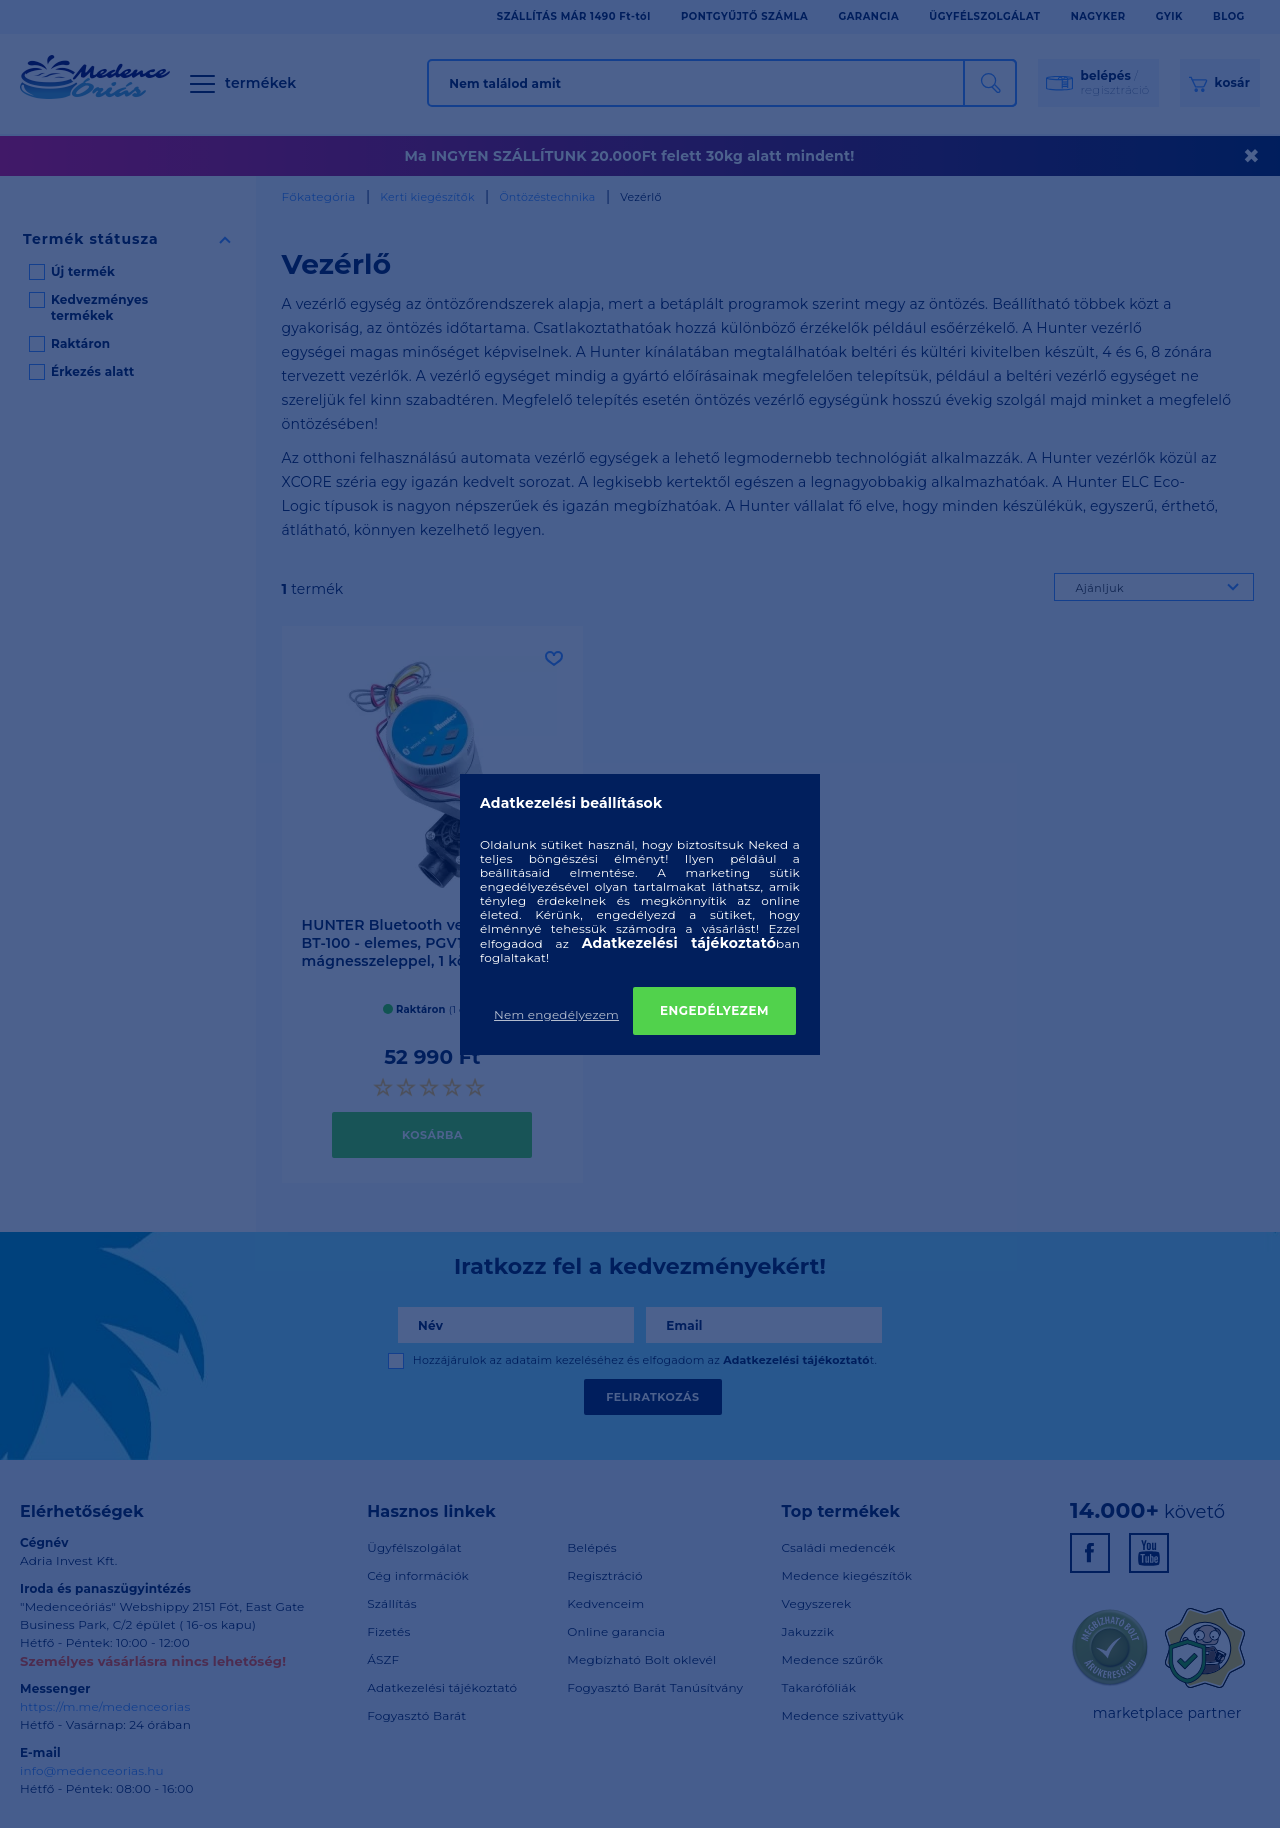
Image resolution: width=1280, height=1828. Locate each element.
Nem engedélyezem (556, 1014)
